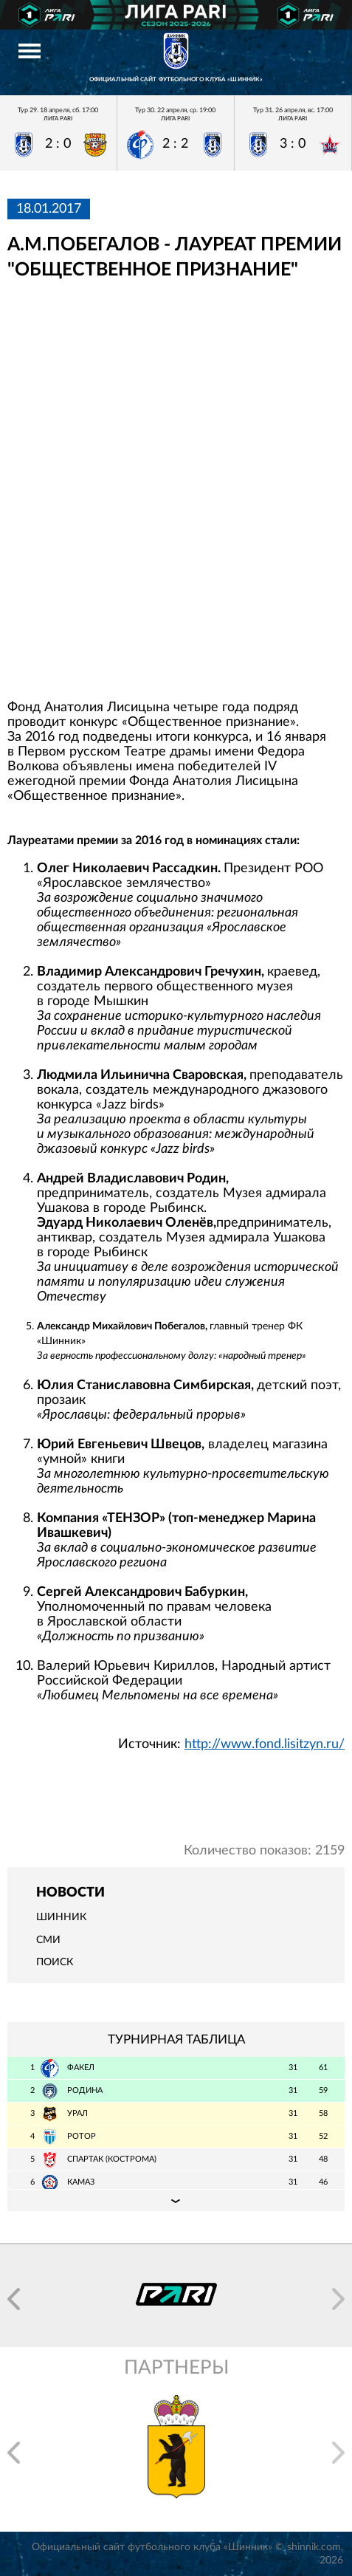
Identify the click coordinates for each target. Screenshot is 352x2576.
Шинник (61, 1917)
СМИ (48, 1940)
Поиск (54, 1962)
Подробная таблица (176, 2200)
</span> (176, 490)
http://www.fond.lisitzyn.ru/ (264, 1744)
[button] (13, 2299)
